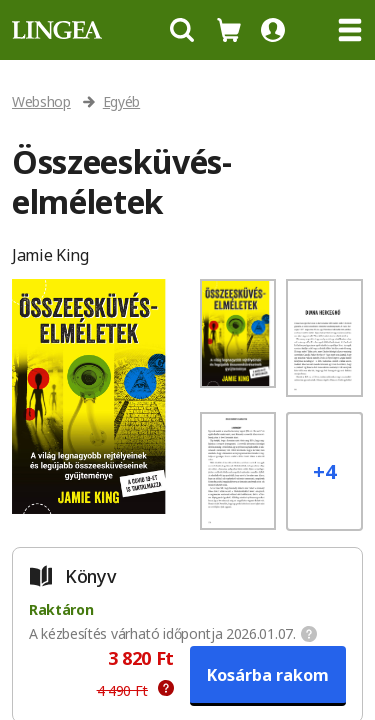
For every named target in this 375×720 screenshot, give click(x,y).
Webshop (41, 101)
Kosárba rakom (268, 675)
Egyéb (121, 101)
